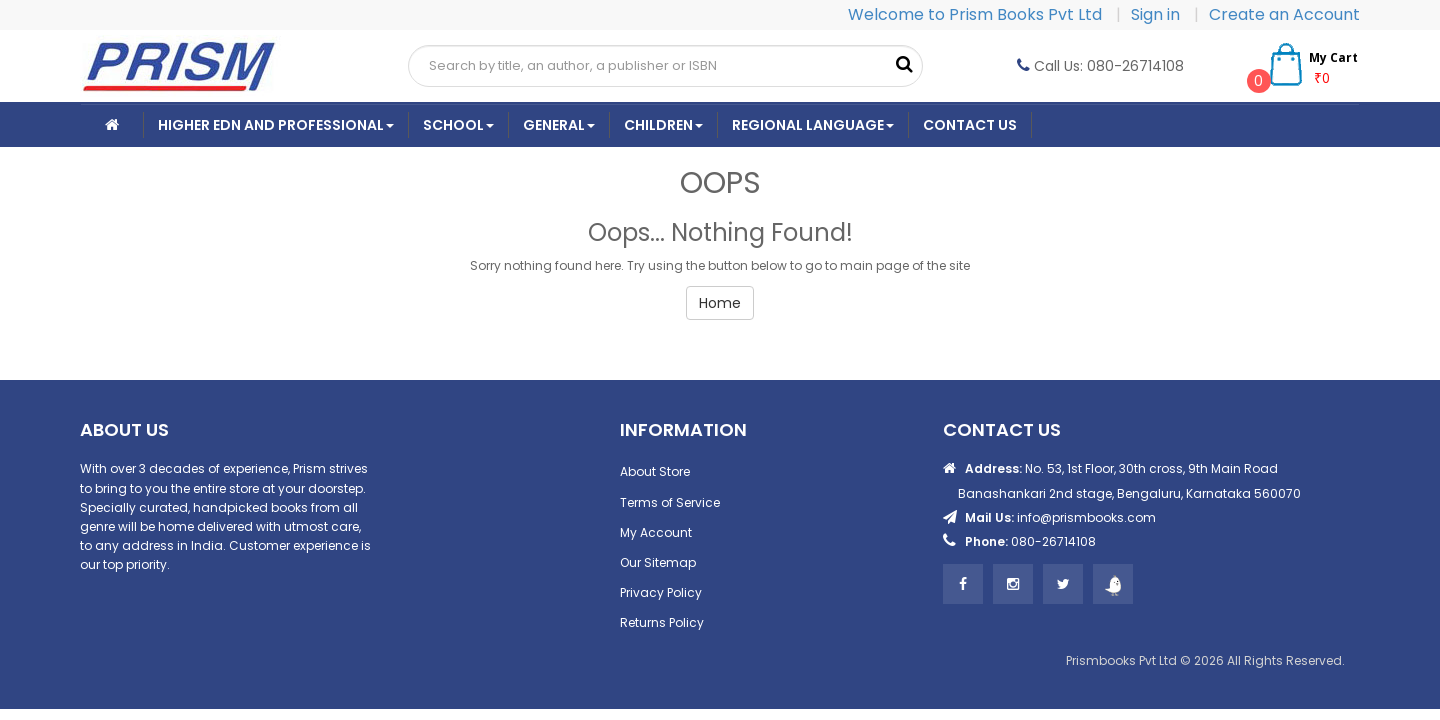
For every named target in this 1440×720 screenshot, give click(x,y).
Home (720, 303)
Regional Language (813, 125)
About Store (655, 471)
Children (663, 125)
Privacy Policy (661, 592)
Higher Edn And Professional (276, 125)
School (458, 125)
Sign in (1157, 14)
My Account (656, 532)
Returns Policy (662, 622)
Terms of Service (670, 502)
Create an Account (1284, 14)
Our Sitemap (658, 562)
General (559, 125)
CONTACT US (970, 125)
